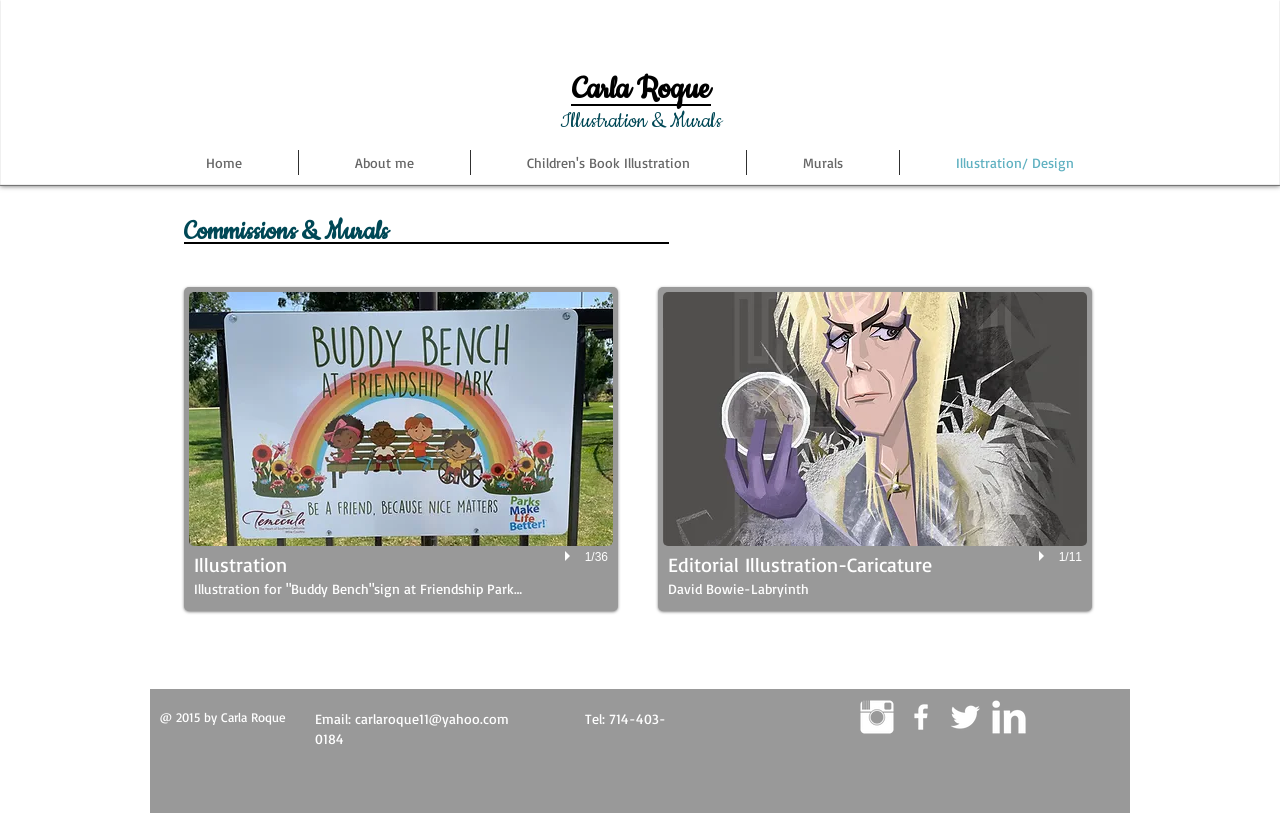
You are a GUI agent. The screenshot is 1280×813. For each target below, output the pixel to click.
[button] (401, 449)
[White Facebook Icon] (921, 717)
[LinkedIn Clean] (1009, 717)
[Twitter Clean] (965, 717)
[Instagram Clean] (877, 717)
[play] (570, 556)
